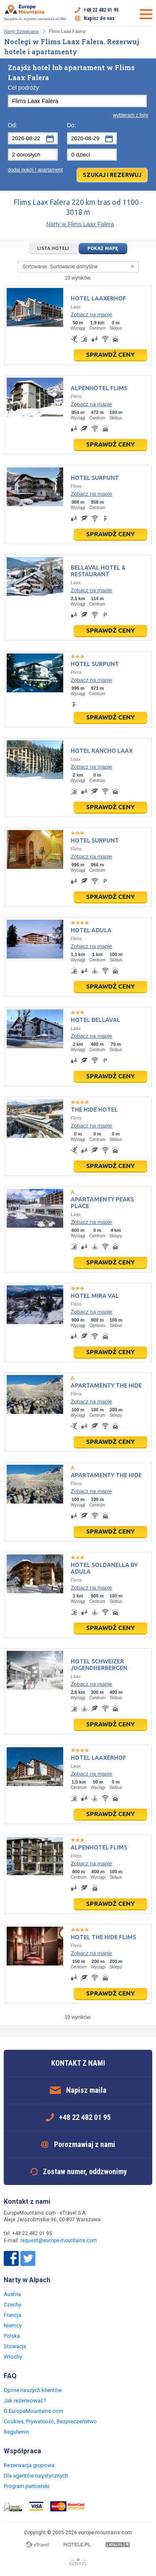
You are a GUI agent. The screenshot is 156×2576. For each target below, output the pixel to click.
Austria (12, 2294)
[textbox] (77, 101)
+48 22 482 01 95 (101, 10)
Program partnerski (27, 2486)
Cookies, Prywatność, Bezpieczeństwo (50, 2421)
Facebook (11, 2258)
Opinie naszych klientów (33, 2390)
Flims (76, 396)
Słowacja (15, 2346)
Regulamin (16, 2432)
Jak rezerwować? (25, 2400)
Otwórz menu (146, 14)
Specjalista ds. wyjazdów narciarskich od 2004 (35, 12)
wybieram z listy (131, 115)
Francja (12, 2315)
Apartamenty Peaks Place (102, 1202)
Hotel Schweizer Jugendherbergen (99, 1664)
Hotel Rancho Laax (102, 750)
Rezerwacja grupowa (29, 2465)
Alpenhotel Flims (99, 388)
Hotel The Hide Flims (103, 1937)
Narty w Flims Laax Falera (80, 224)
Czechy (12, 2304)
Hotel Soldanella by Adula (104, 1568)
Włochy (13, 2357)
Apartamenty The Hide (106, 1385)
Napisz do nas (99, 18)
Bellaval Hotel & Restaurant (98, 571)
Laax (76, 306)
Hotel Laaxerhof (98, 298)
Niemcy (13, 2325)
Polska (12, 2336)
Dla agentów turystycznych (36, 2476)
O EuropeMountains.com (33, 2411)
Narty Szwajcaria (21, 31)
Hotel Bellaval (95, 1020)
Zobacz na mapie (91, 314)
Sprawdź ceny (110, 354)
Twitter (27, 2258)
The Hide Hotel (94, 1109)
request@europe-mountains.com (58, 2240)
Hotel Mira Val (95, 1295)
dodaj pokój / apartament (35, 170)
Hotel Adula (91, 930)
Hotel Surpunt (95, 477)
